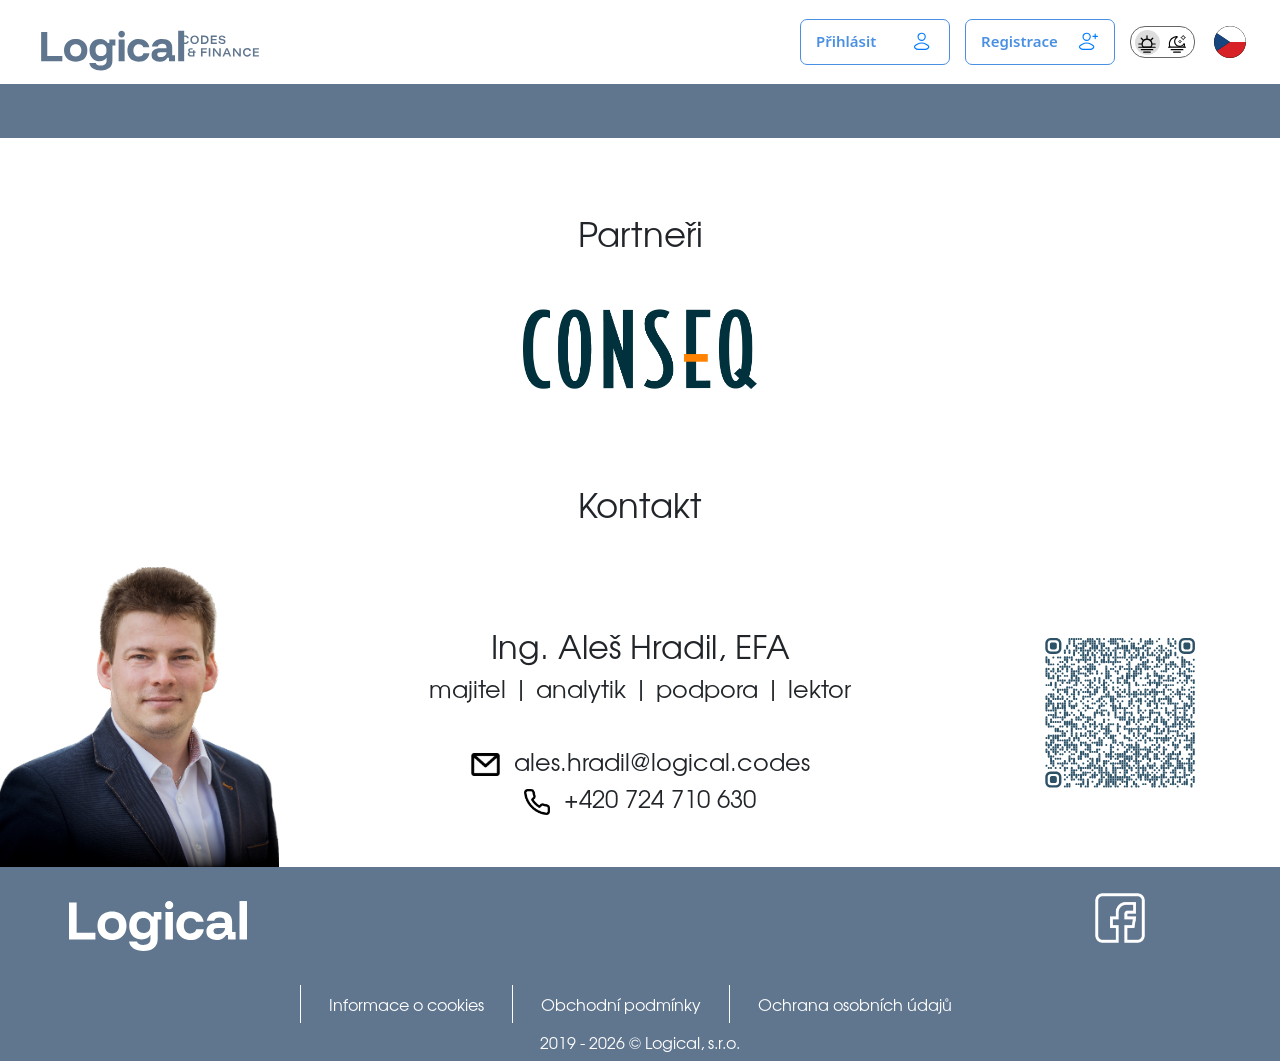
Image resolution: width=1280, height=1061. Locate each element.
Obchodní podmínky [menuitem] (621, 1004)
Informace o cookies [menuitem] (406, 1004)
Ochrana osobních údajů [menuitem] (855, 1004)
